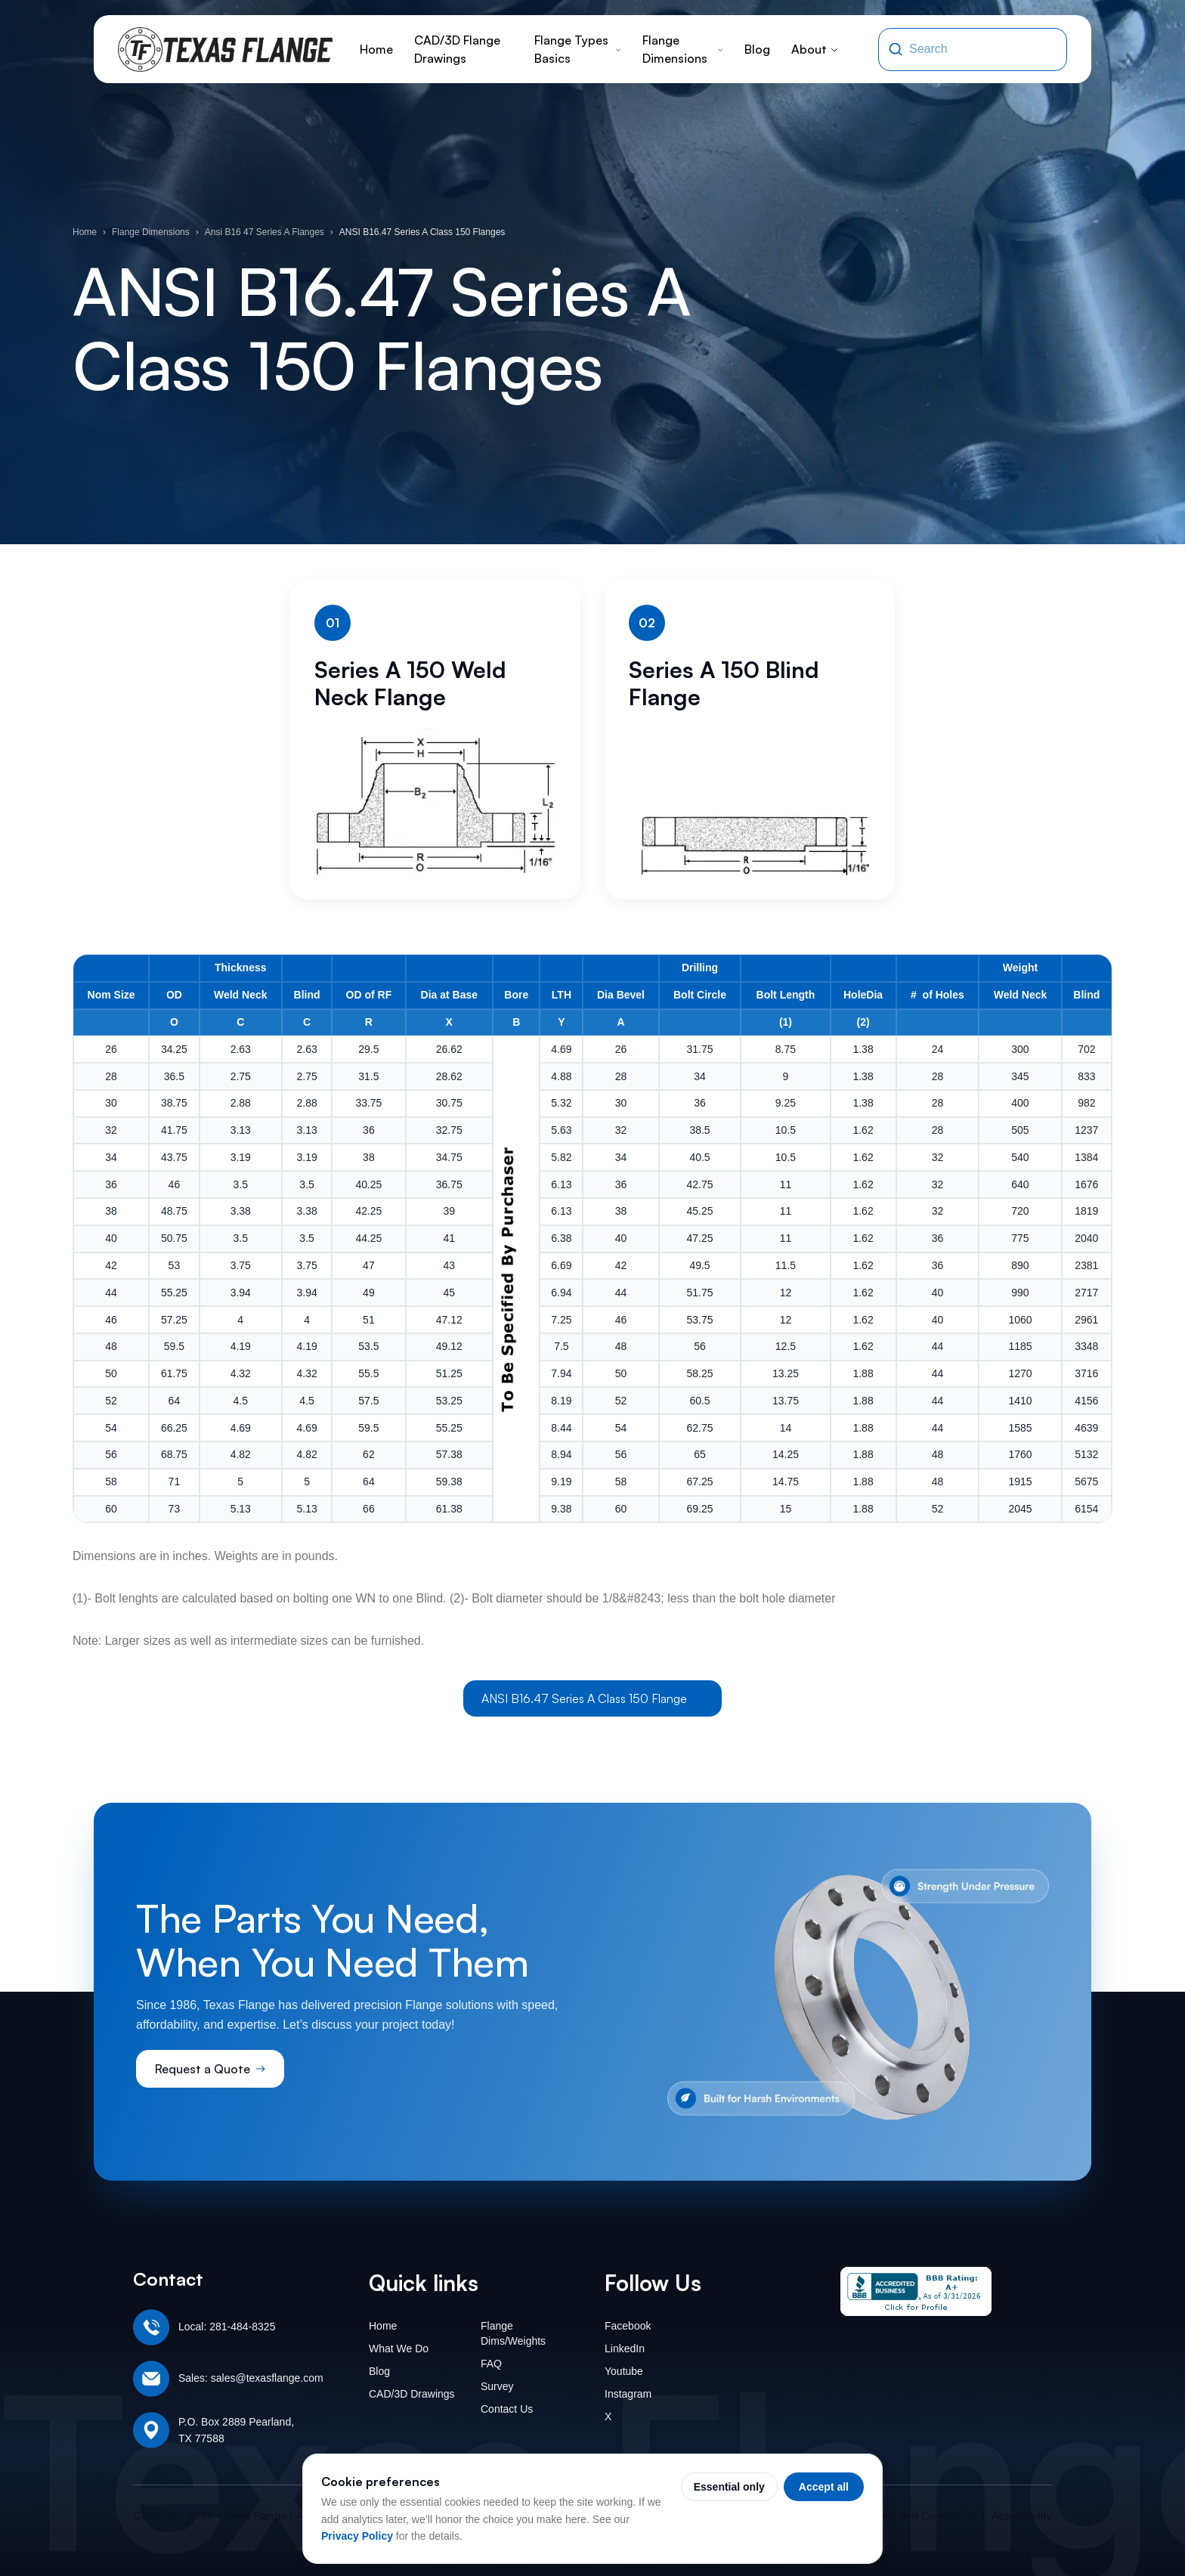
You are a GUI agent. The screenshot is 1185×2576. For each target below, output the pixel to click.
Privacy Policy (357, 2536)
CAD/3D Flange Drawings (457, 49)
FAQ (491, 2364)
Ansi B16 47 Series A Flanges (264, 232)
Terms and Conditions (922, 2515)
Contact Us (507, 2409)
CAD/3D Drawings (412, 2394)
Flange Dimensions (682, 49)
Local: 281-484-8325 (226, 2327)
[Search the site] (983, 49)
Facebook (628, 2326)
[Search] (895, 49)
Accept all (824, 2487)
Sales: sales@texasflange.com (250, 2378)
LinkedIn (625, 2348)
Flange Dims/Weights (513, 2333)
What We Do (399, 2348)
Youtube (624, 2371)
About (815, 49)
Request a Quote (210, 2068)
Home (376, 49)
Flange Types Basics (577, 49)
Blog (757, 49)
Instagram (628, 2394)
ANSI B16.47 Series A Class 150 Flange (592, 1698)
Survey (497, 2386)
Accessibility (1022, 2515)
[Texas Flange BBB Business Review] (916, 2291)
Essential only (729, 2487)
